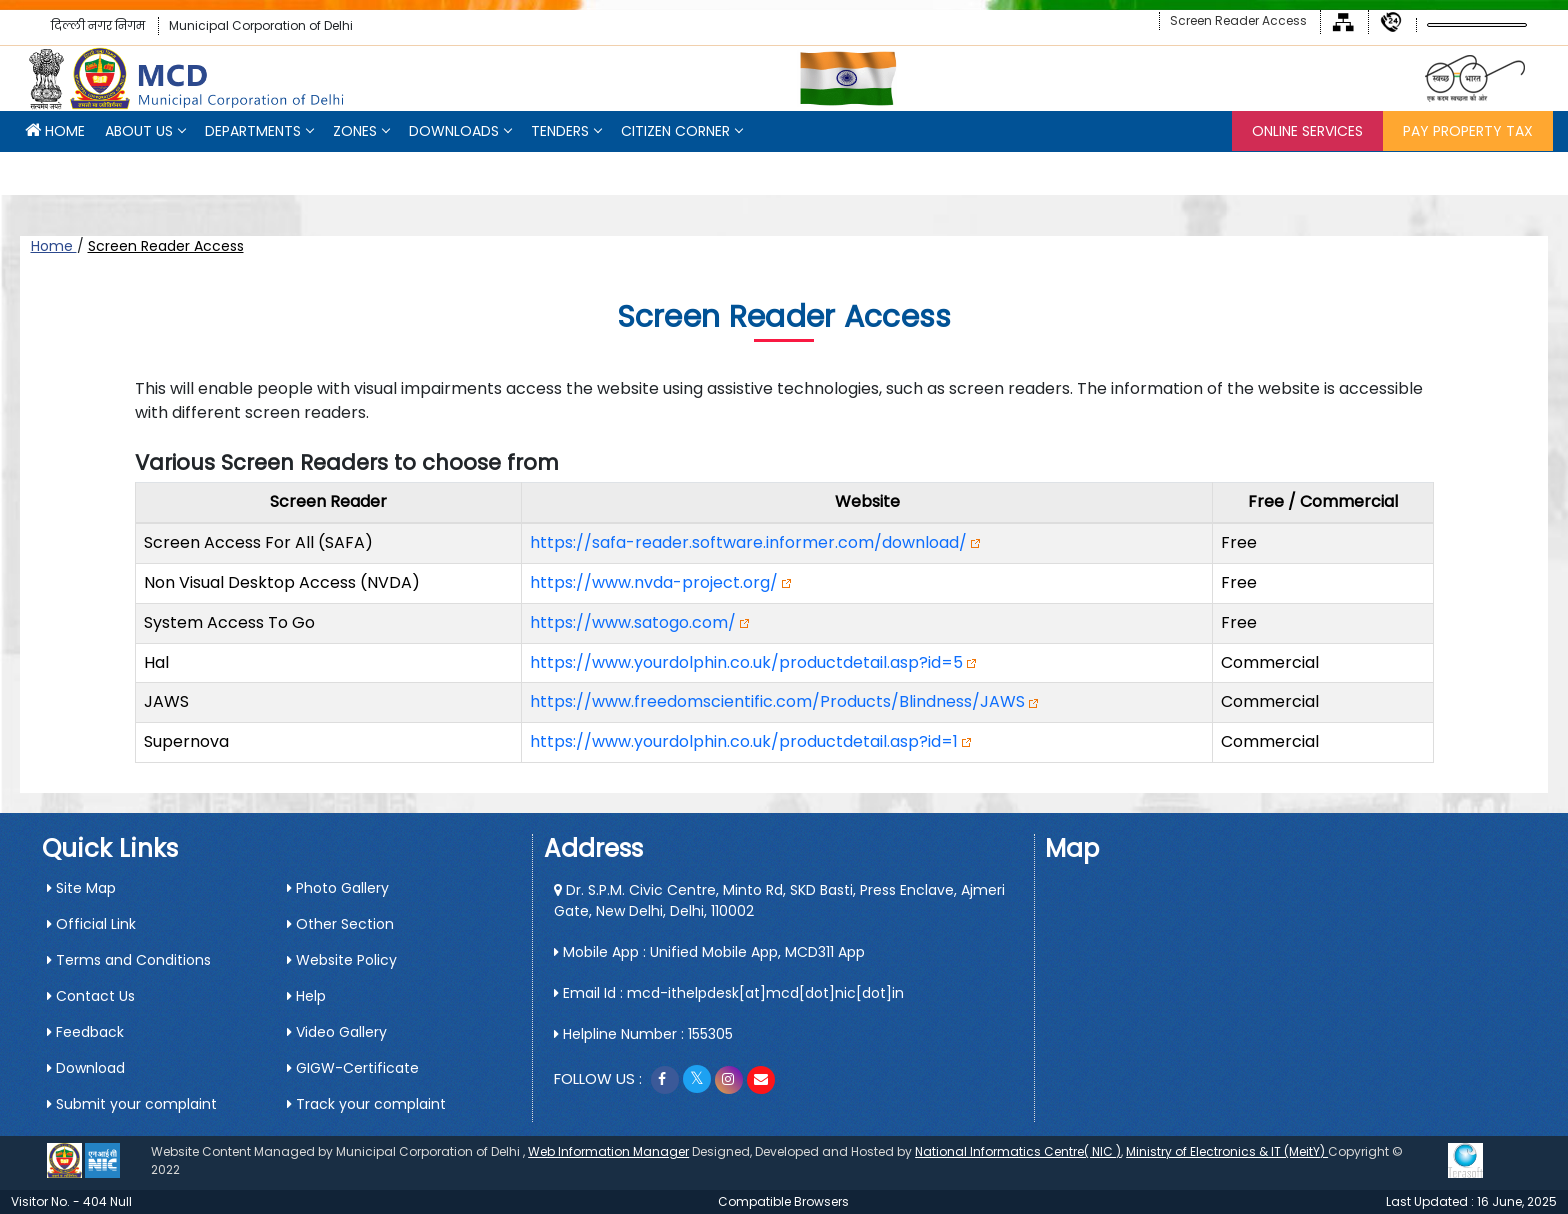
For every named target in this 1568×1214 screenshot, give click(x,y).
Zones (355, 131)
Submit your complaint (132, 1104)
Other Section (340, 924)
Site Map (81, 888)
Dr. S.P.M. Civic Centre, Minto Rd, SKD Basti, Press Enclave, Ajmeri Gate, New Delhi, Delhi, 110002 (779, 900)
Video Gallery (337, 1032)
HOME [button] (55, 131)
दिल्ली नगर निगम (98, 25)
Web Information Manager (608, 1151)
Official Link (91, 924)
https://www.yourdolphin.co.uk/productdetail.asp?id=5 (746, 662)
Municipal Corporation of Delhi (261, 25)
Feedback (85, 1032)
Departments (253, 131)
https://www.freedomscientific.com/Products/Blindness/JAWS (777, 701)
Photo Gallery (338, 888)
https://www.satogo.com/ (633, 622)
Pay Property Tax (1468, 131)
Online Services (1307, 131)
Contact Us (91, 996)
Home (54, 246)
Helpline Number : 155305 (643, 1034)
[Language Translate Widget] (1477, 25)
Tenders (560, 131)
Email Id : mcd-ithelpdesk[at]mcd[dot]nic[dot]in (729, 993)
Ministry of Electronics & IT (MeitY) (1227, 1151)
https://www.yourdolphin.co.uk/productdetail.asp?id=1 (744, 741)
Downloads (454, 131)
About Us (139, 131)
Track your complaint (366, 1104)
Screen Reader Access (1238, 20)
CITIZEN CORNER (675, 131)
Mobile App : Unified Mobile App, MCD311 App (709, 952)
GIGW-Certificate (353, 1068)
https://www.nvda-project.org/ (654, 582)
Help (306, 996)
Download (86, 1068)
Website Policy (342, 960)
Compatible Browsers (783, 1201)
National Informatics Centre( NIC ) (1018, 1151)
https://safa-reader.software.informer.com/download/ (748, 542)
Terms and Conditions (129, 960)
